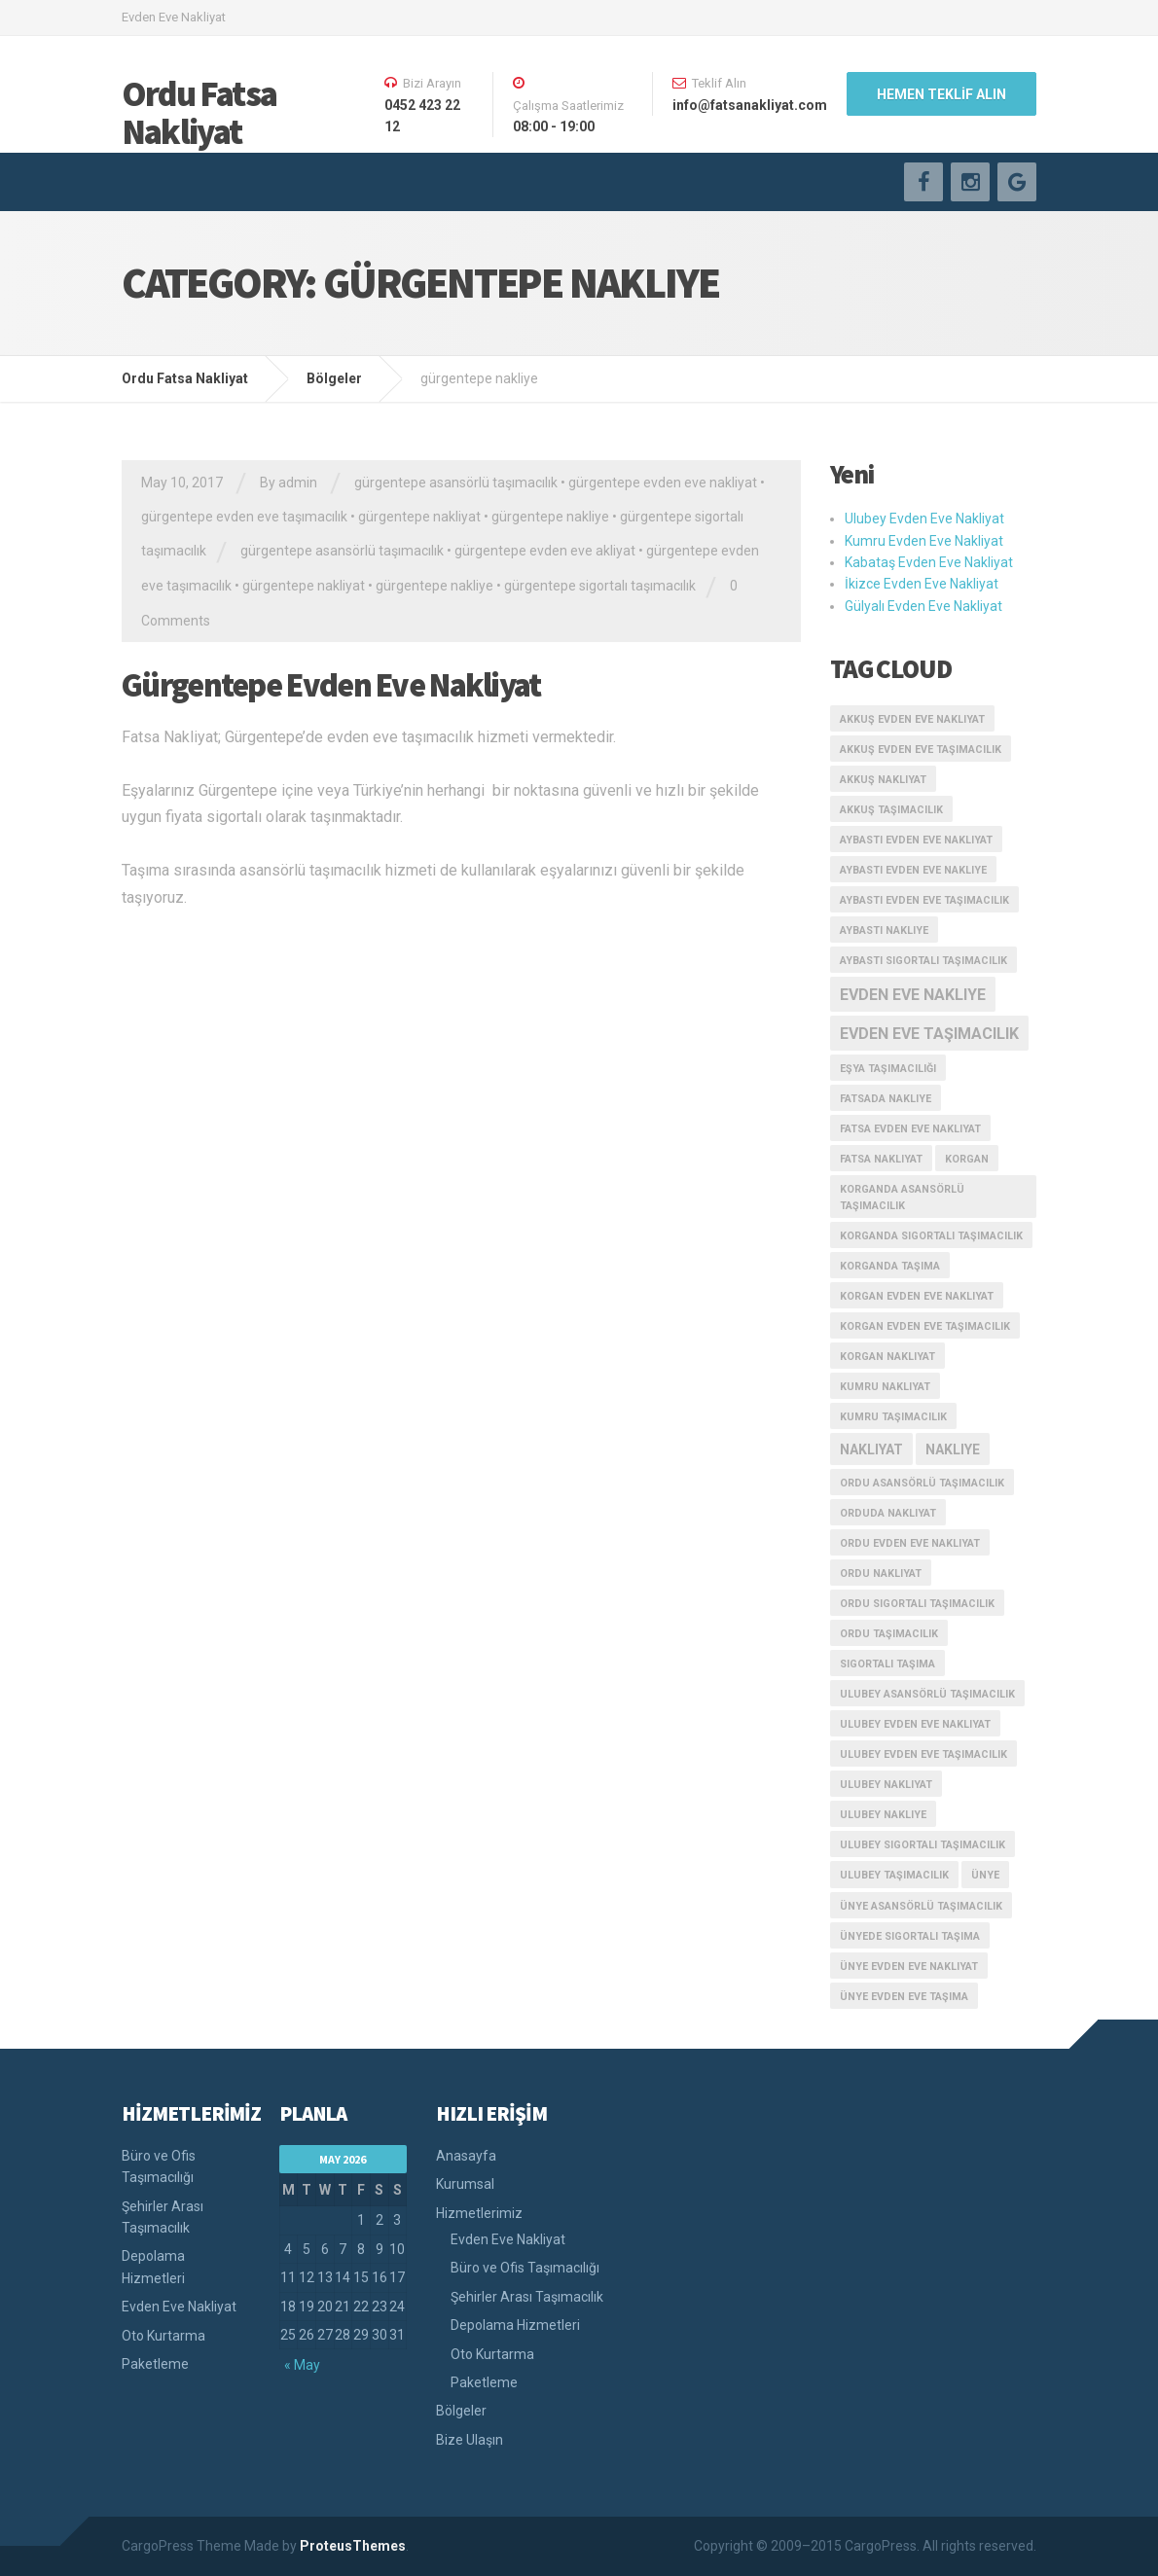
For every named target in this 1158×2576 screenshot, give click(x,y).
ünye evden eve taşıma (904, 1996)
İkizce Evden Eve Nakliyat (921, 583)
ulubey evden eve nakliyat (915, 1724)
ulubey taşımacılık (894, 1875)
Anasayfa (466, 2156)
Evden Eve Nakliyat (179, 2306)
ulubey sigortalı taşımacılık (922, 1845)
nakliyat (871, 1449)
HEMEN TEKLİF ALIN (941, 94)
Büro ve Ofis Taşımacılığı (159, 2166)
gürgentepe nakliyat (419, 516)
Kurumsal (465, 2184)
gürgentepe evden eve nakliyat (662, 482)
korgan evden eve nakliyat (917, 1296)
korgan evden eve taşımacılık (925, 1326)
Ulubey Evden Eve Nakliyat (924, 518)
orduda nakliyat (888, 1513)
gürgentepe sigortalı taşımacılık (600, 585)
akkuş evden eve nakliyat (912, 719)
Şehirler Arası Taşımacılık (162, 2217)
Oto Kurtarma (163, 2335)
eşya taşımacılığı (888, 1068)
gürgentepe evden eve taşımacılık (244, 516)
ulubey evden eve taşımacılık (923, 1754)
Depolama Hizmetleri (153, 2266)
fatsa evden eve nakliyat (910, 1129)
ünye (985, 1875)
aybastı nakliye (884, 930)
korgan (967, 1159)
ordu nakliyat (881, 1573)
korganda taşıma (890, 1266)
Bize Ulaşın (469, 2440)
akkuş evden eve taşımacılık (920, 749)
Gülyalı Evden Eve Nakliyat (923, 606)
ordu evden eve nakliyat (910, 1543)
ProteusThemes (353, 2546)
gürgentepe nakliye (550, 516)
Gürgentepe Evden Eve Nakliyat (331, 684)
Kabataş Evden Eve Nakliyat (929, 562)
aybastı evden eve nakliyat (916, 840)
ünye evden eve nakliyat (909, 1966)
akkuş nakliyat (883, 779)
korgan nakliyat (887, 1356)
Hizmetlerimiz (479, 2213)
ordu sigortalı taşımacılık (917, 1603)
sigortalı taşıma (887, 1664)
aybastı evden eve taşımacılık (924, 900)
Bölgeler (461, 2410)
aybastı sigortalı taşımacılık (923, 960)
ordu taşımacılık (889, 1634)
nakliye (952, 1449)
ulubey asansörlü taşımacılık (927, 1694)
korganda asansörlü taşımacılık (902, 1197)
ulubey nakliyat (886, 1784)
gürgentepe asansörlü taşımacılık (456, 482)
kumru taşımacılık (893, 1417)
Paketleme (155, 2364)
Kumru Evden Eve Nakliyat (924, 541)
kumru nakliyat (885, 1386)
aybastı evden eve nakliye (913, 870)
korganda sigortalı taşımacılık (931, 1236)
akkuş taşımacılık (891, 810)
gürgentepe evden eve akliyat (544, 550)
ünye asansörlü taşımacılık (921, 1906)
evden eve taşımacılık (929, 1033)
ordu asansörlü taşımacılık (922, 1483)
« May (302, 2365)
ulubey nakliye (883, 1814)
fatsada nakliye (885, 1098)
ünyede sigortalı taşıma (910, 1936)
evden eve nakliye (913, 994)
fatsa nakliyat (881, 1159)
